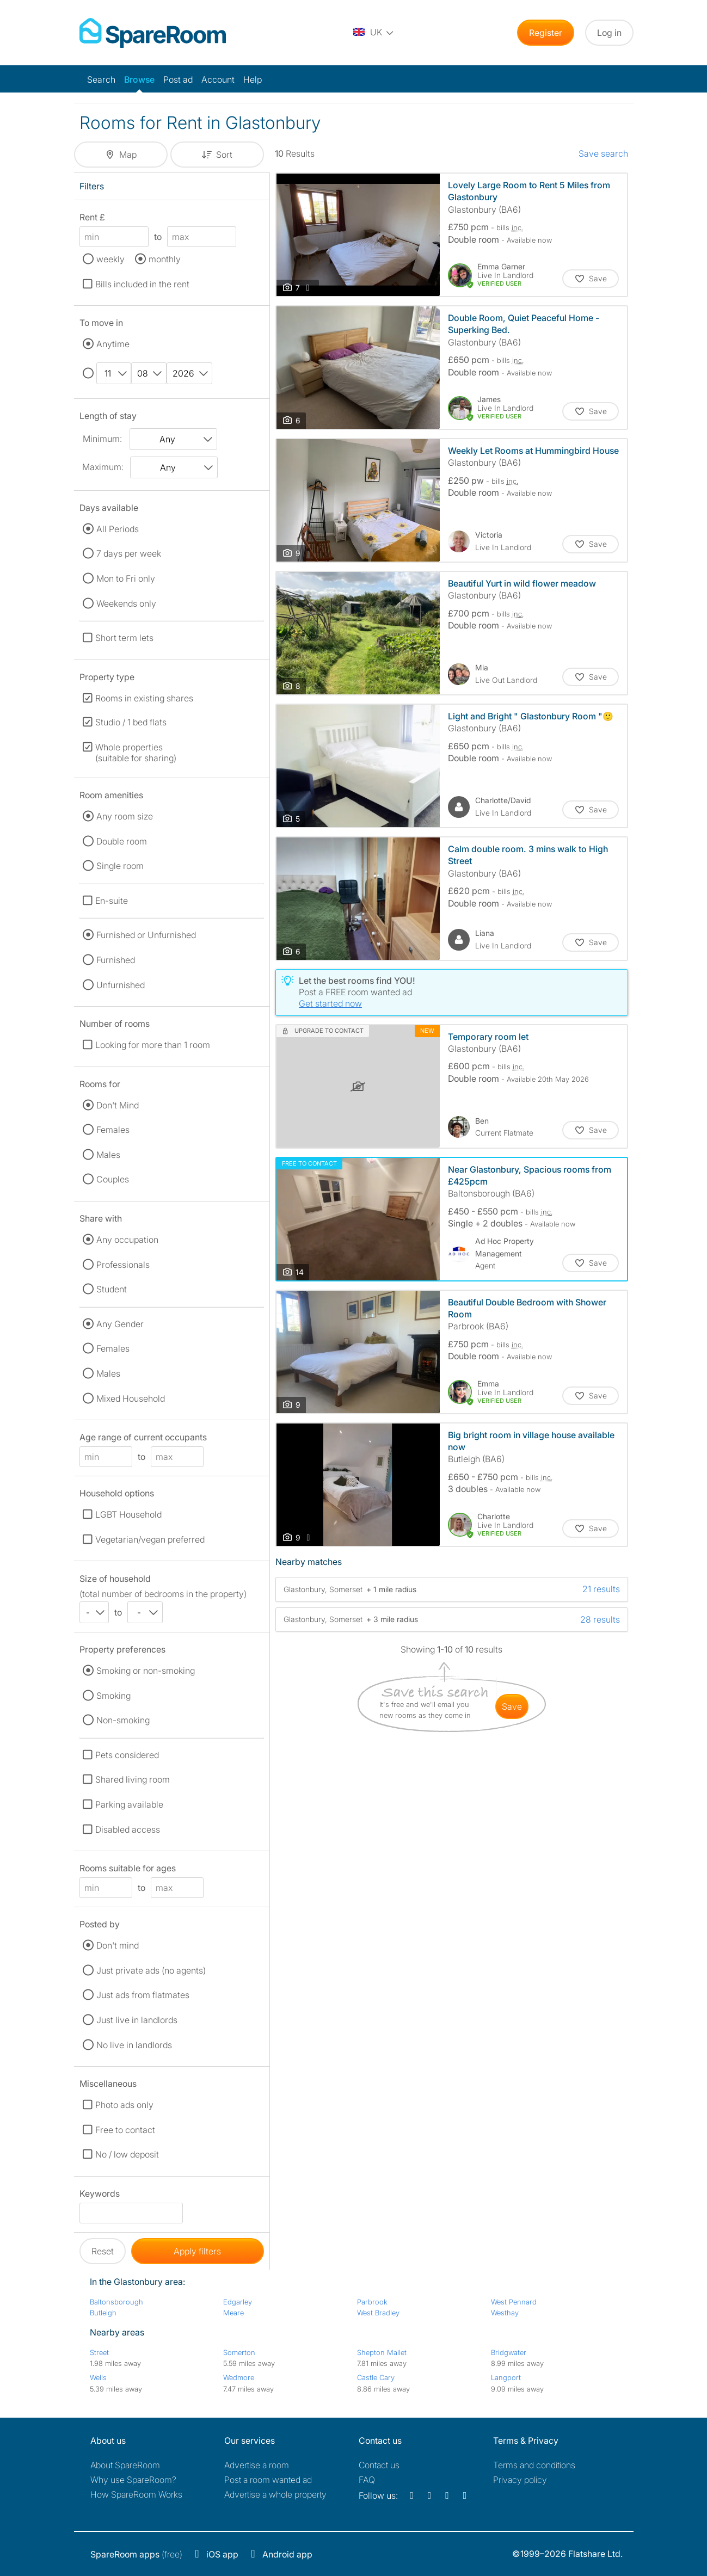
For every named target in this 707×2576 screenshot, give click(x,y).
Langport (506, 2377)
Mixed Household (130, 1398)
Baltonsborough (116, 2301)
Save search (603, 153)
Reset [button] (102, 2251)
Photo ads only (124, 2104)
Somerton (239, 2352)
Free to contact (125, 2129)
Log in (609, 32)
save (512, 1706)
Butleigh (103, 2312)
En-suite (111, 900)
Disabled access (127, 1829)
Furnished (115, 959)
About (125, 2465)
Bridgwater (508, 2352)
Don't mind (117, 1945)
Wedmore (238, 2377)
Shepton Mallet (382, 2352)
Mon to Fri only (125, 578)
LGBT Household (128, 1514)
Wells (98, 2377)
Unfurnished (120, 984)
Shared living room (132, 1779)
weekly (110, 259)
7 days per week (128, 553)
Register (545, 32)
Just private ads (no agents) (151, 1970)
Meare (233, 2312)
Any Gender (120, 1323)
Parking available (129, 1804)
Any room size (124, 816)
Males (108, 1154)
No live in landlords (134, 2044)
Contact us (379, 2465)
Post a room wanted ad (268, 2479)
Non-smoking (123, 1720)
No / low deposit (127, 2154)
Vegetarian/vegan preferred (150, 1539)
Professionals (123, 1264)
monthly (165, 259)
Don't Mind (117, 1105)
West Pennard (514, 2301)
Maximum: (103, 466)
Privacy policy (520, 2479)
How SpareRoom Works (136, 2494)
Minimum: (102, 438)
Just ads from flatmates (142, 1994)
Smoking (113, 1695)
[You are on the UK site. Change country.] (373, 33)
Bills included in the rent (142, 284)
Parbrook (372, 2301)
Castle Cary (376, 2377)
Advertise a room (256, 2465)
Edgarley (237, 2301)
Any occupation (127, 1239)
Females (113, 1129)
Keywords (99, 2195)
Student (111, 1289)
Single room (120, 865)
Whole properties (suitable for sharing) (135, 752)
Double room (121, 841)
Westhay (505, 2312)
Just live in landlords (136, 2019)
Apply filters (197, 2251)
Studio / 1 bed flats (131, 722)
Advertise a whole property (275, 2494)
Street (99, 2352)
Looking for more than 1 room (152, 1044)
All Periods (117, 528)
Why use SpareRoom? (133, 2479)
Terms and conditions (534, 2465)
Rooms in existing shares (144, 698)
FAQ (367, 2479)
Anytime (113, 343)
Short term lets (124, 637)
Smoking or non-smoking (145, 1670)
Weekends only (126, 603)
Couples (112, 1179)
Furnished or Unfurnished (146, 934)
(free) (136, 2554)
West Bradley (378, 2312)
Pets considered (127, 1754)
